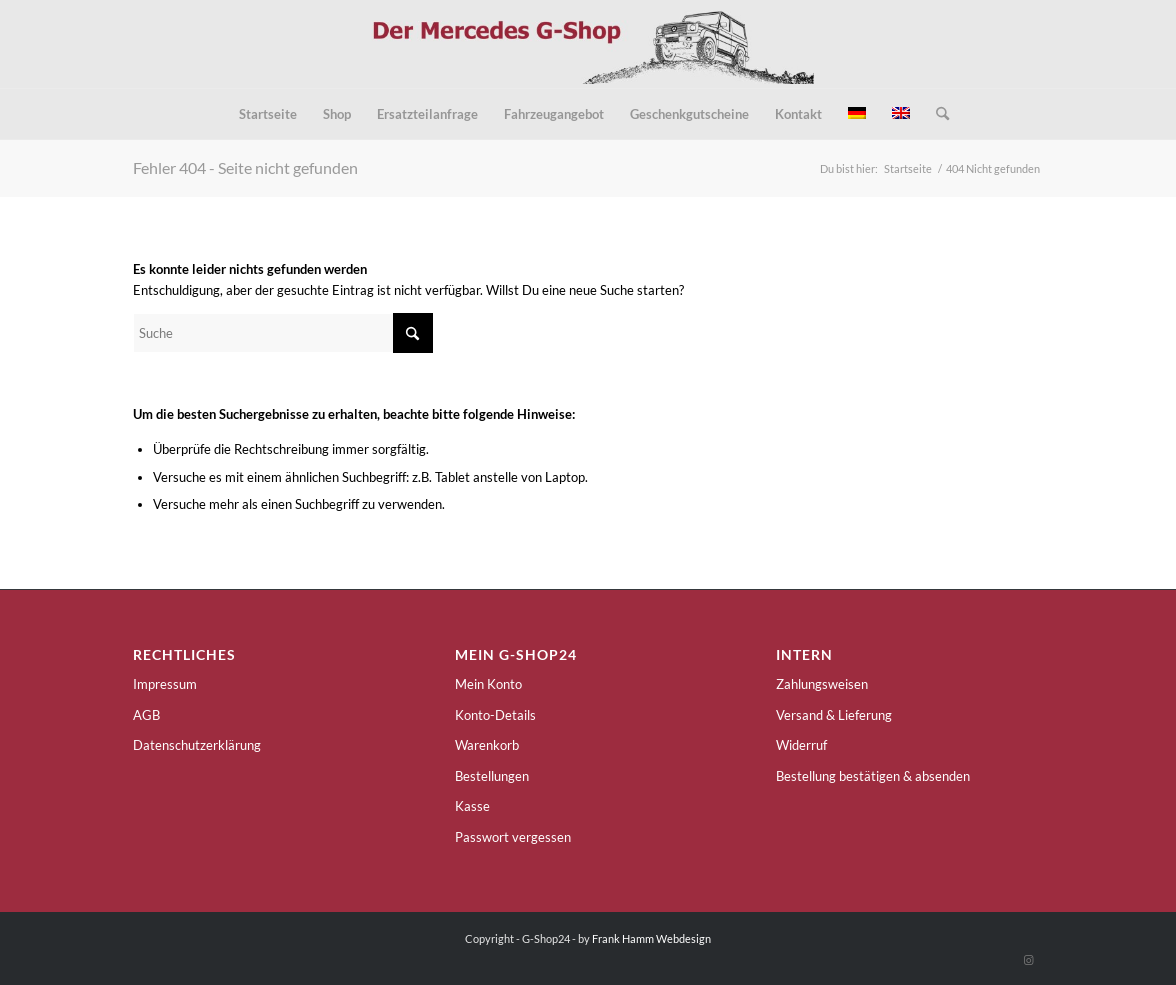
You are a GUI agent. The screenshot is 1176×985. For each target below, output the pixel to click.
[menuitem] (268, 114)
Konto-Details (495, 715)
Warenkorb (487, 745)
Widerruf (801, 745)
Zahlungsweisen (822, 684)
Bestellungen (492, 776)
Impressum (165, 684)
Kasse (472, 806)
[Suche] (936, 114)
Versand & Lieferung (834, 715)
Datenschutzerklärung (197, 745)
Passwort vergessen (513, 837)
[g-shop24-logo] (588, 44)
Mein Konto (488, 684)
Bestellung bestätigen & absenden (873, 776)
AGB (146, 715)
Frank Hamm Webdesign (651, 938)
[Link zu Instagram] (1028, 960)
